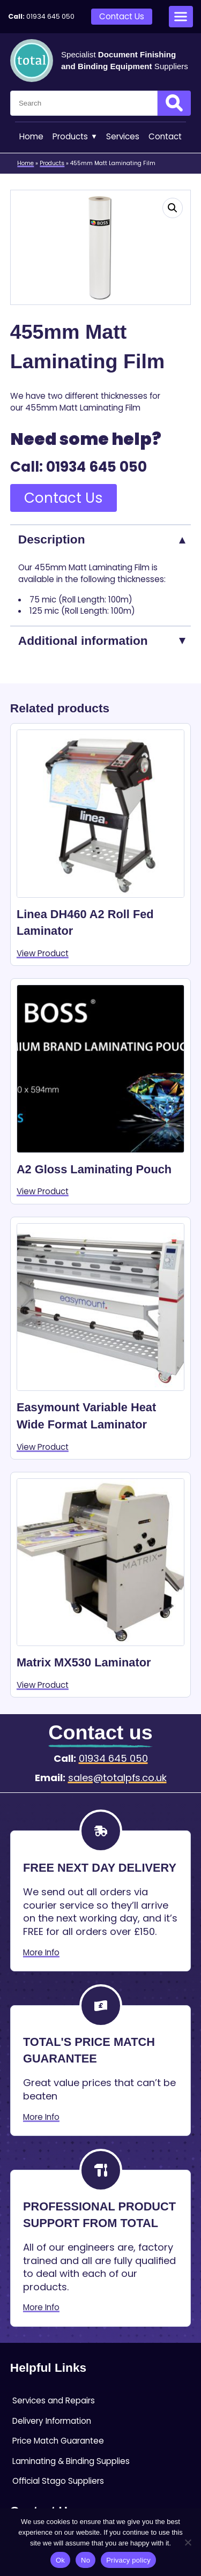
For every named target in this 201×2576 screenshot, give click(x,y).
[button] (172, 208)
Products (75, 137)
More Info (41, 1952)
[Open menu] (181, 16)
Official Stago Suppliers (58, 2480)
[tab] (100, 539)
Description (51, 539)
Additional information (83, 640)
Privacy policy (128, 2560)
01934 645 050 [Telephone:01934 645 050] (50, 16)
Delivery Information (51, 2420)
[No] (187, 2542)
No (85, 2560)
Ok (60, 2560)
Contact (165, 136)
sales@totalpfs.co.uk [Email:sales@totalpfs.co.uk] (117, 1777)
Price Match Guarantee (58, 2440)
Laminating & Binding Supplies (71, 2461)
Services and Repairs (53, 2400)
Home (31, 136)
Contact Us (121, 16)
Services (122, 136)
